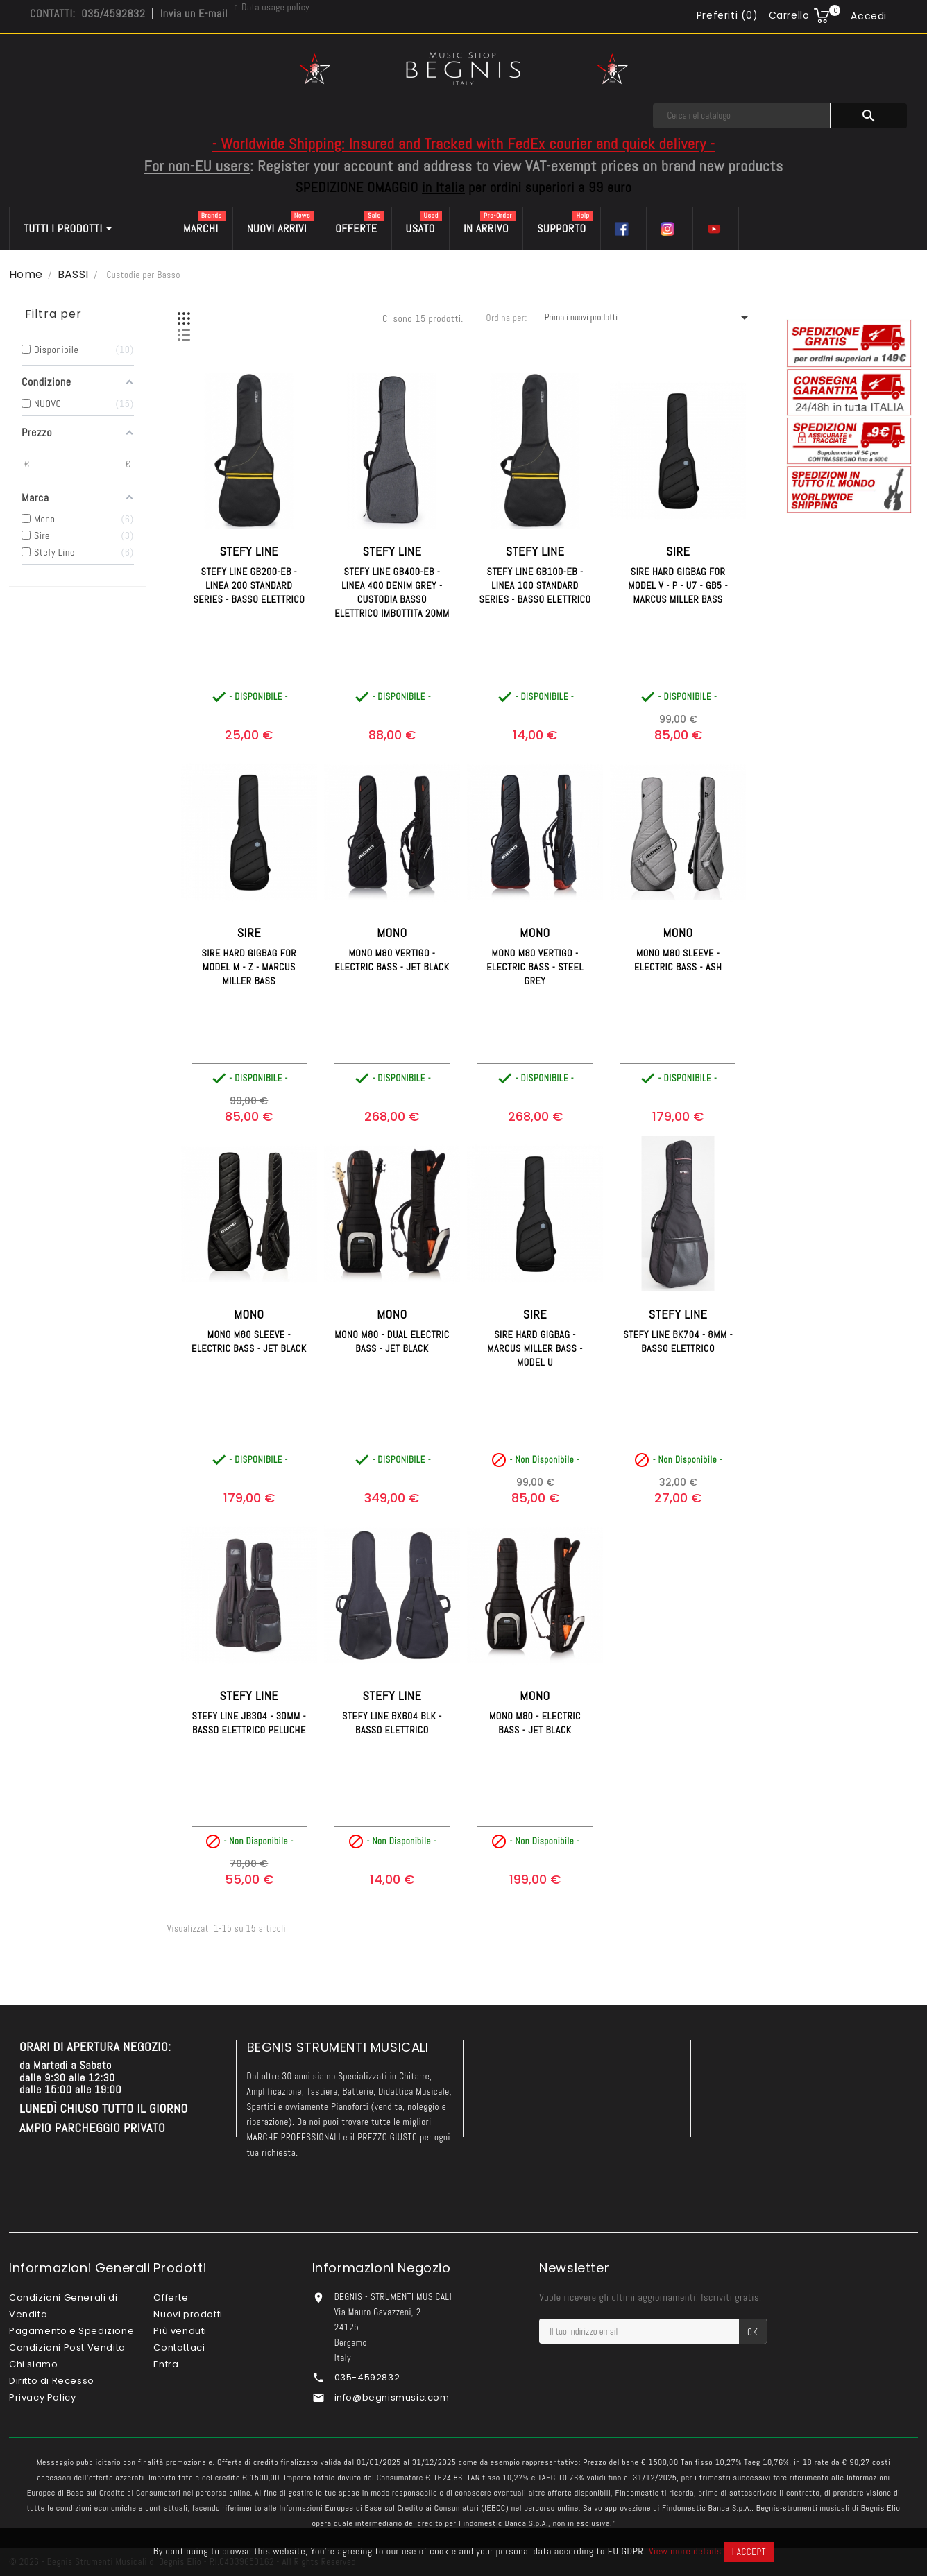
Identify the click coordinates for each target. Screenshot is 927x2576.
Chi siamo (33, 2364)
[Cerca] (742, 115)
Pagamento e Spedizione (71, 2330)
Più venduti (180, 2330)
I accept (749, 2552)
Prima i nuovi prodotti (649, 317)
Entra (165, 2364)
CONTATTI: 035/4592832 (87, 13)
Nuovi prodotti (187, 2314)
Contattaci (179, 2347)
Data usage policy (275, 7)
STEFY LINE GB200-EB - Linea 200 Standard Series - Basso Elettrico (249, 585)
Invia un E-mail (194, 13)
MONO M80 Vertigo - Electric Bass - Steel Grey (535, 967)
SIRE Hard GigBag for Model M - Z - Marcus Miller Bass (249, 967)
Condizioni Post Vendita (67, 2347)
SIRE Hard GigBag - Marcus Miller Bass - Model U (535, 1348)
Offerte (170, 2297)
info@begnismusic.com (392, 2397)
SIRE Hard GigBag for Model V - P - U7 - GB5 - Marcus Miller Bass (678, 585)
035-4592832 (367, 2377)
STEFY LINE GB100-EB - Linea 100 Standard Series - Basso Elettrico (535, 585)
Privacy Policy (42, 2397)
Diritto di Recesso (51, 2380)
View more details (685, 2551)
